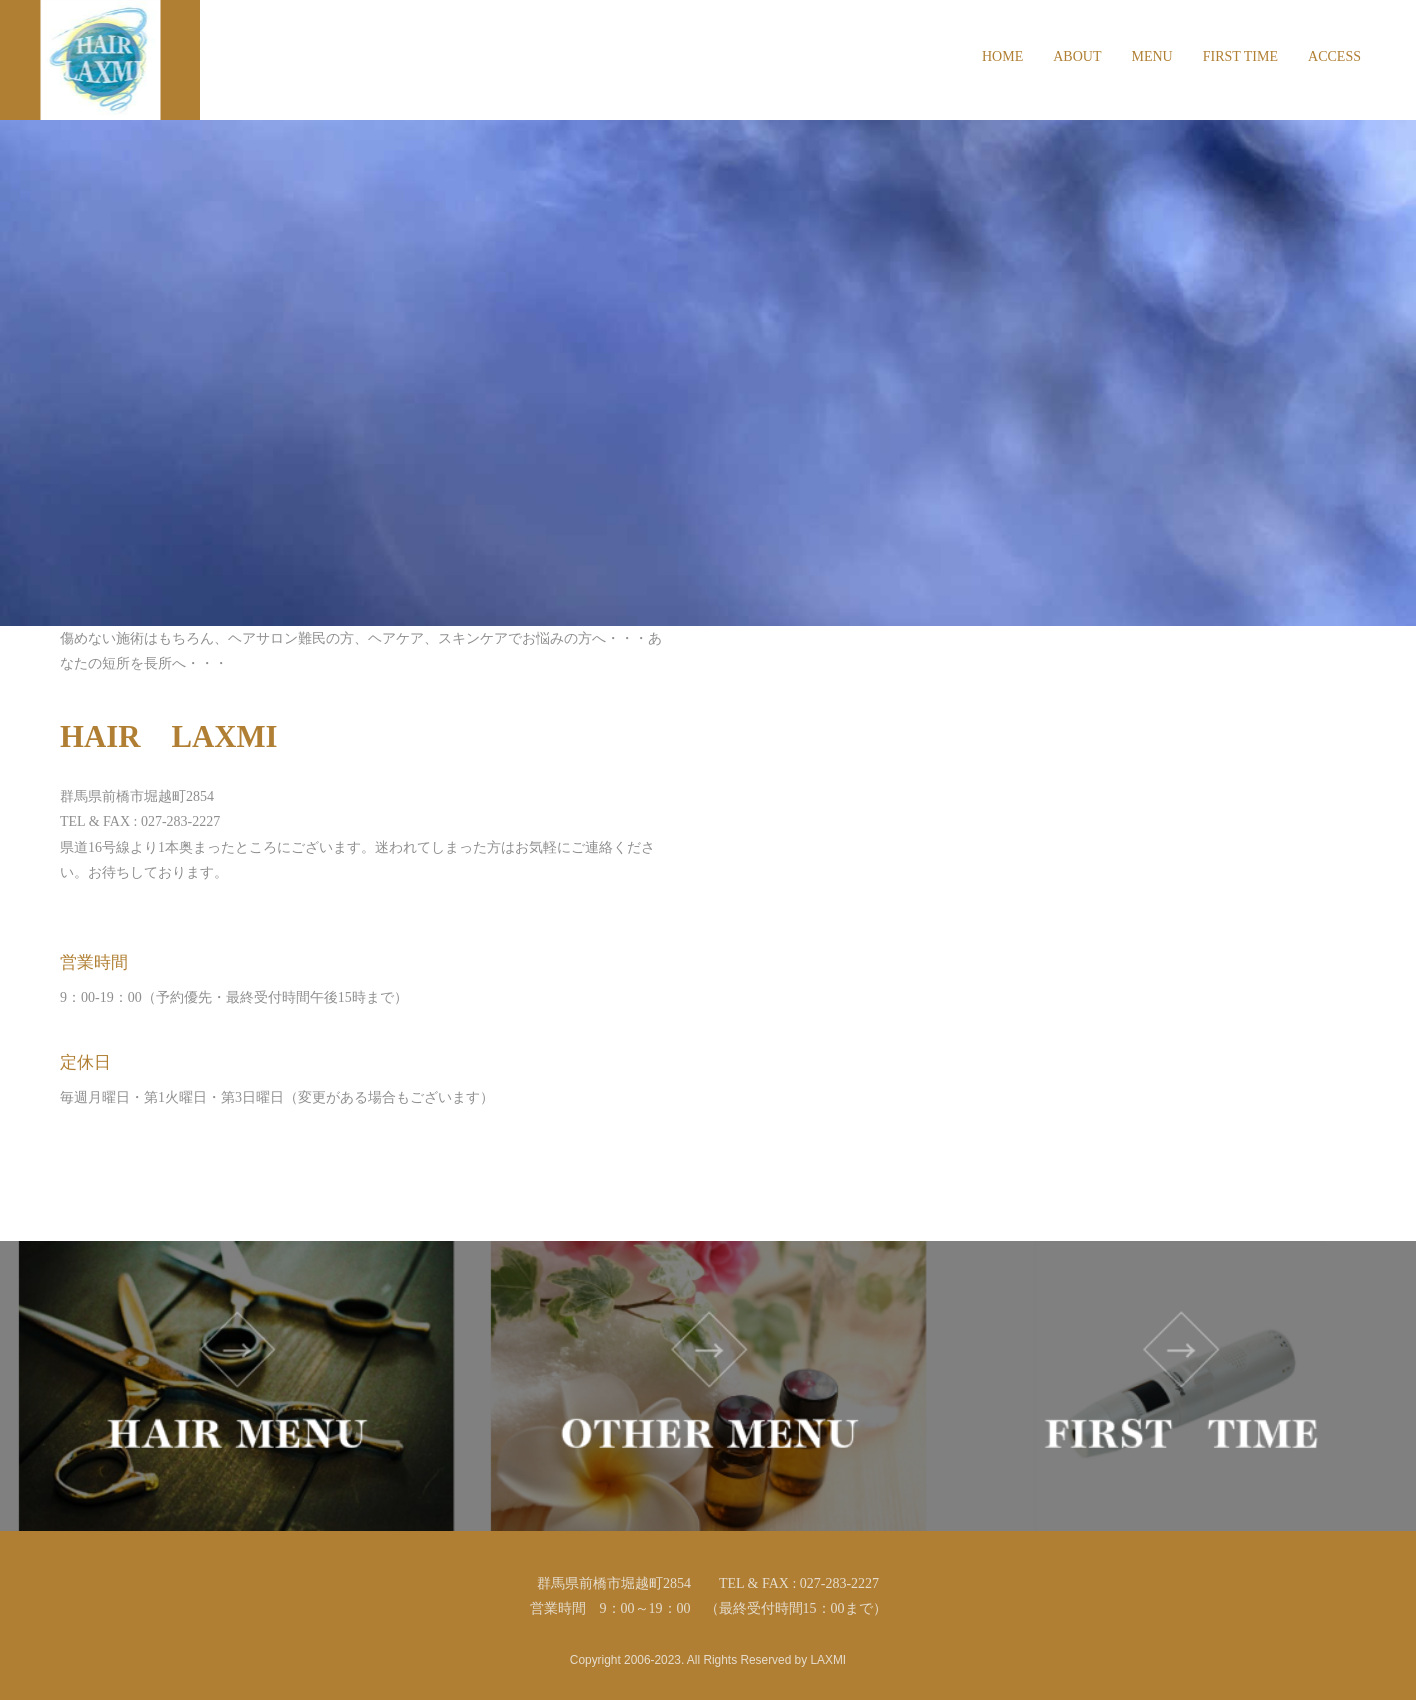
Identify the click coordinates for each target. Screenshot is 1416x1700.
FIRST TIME (1240, 56)
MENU (1151, 56)
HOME (1002, 56)
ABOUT (1077, 56)
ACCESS (1334, 56)
